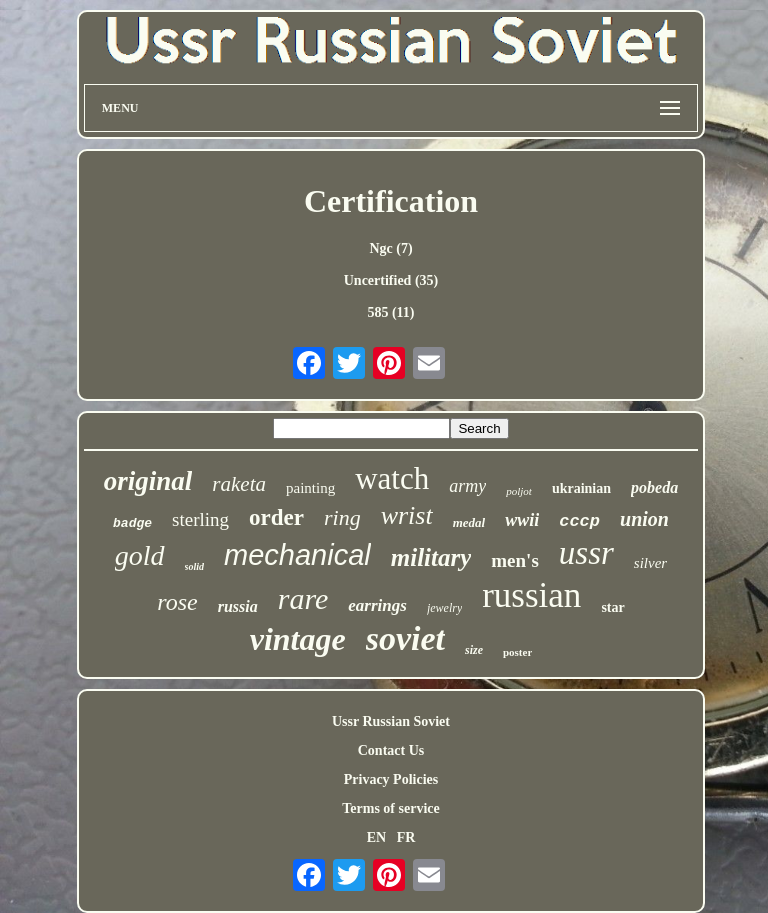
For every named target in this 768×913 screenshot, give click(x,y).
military (431, 557)
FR (406, 837)
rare (303, 598)
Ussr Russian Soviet (391, 721)
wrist (407, 515)
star (612, 607)
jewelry (444, 608)
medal (469, 522)
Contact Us (391, 750)
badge (132, 523)
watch (392, 478)
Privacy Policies (391, 779)
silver (650, 563)
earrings (377, 605)
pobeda (654, 487)
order (276, 517)
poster (517, 652)
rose (177, 602)
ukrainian (581, 488)
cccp (579, 521)
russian (531, 595)
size (474, 650)
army (467, 486)
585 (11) (390, 312)
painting (310, 488)
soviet (405, 638)
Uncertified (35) (391, 280)
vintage (298, 639)
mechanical (297, 555)
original (148, 481)
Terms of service (390, 808)
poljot (519, 491)
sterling (200, 519)
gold (140, 555)
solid (194, 566)
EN (376, 837)
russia (238, 606)
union (644, 519)
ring (342, 517)
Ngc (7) (390, 248)
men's (515, 560)
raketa (239, 484)
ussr (586, 553)
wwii (522, 520)
